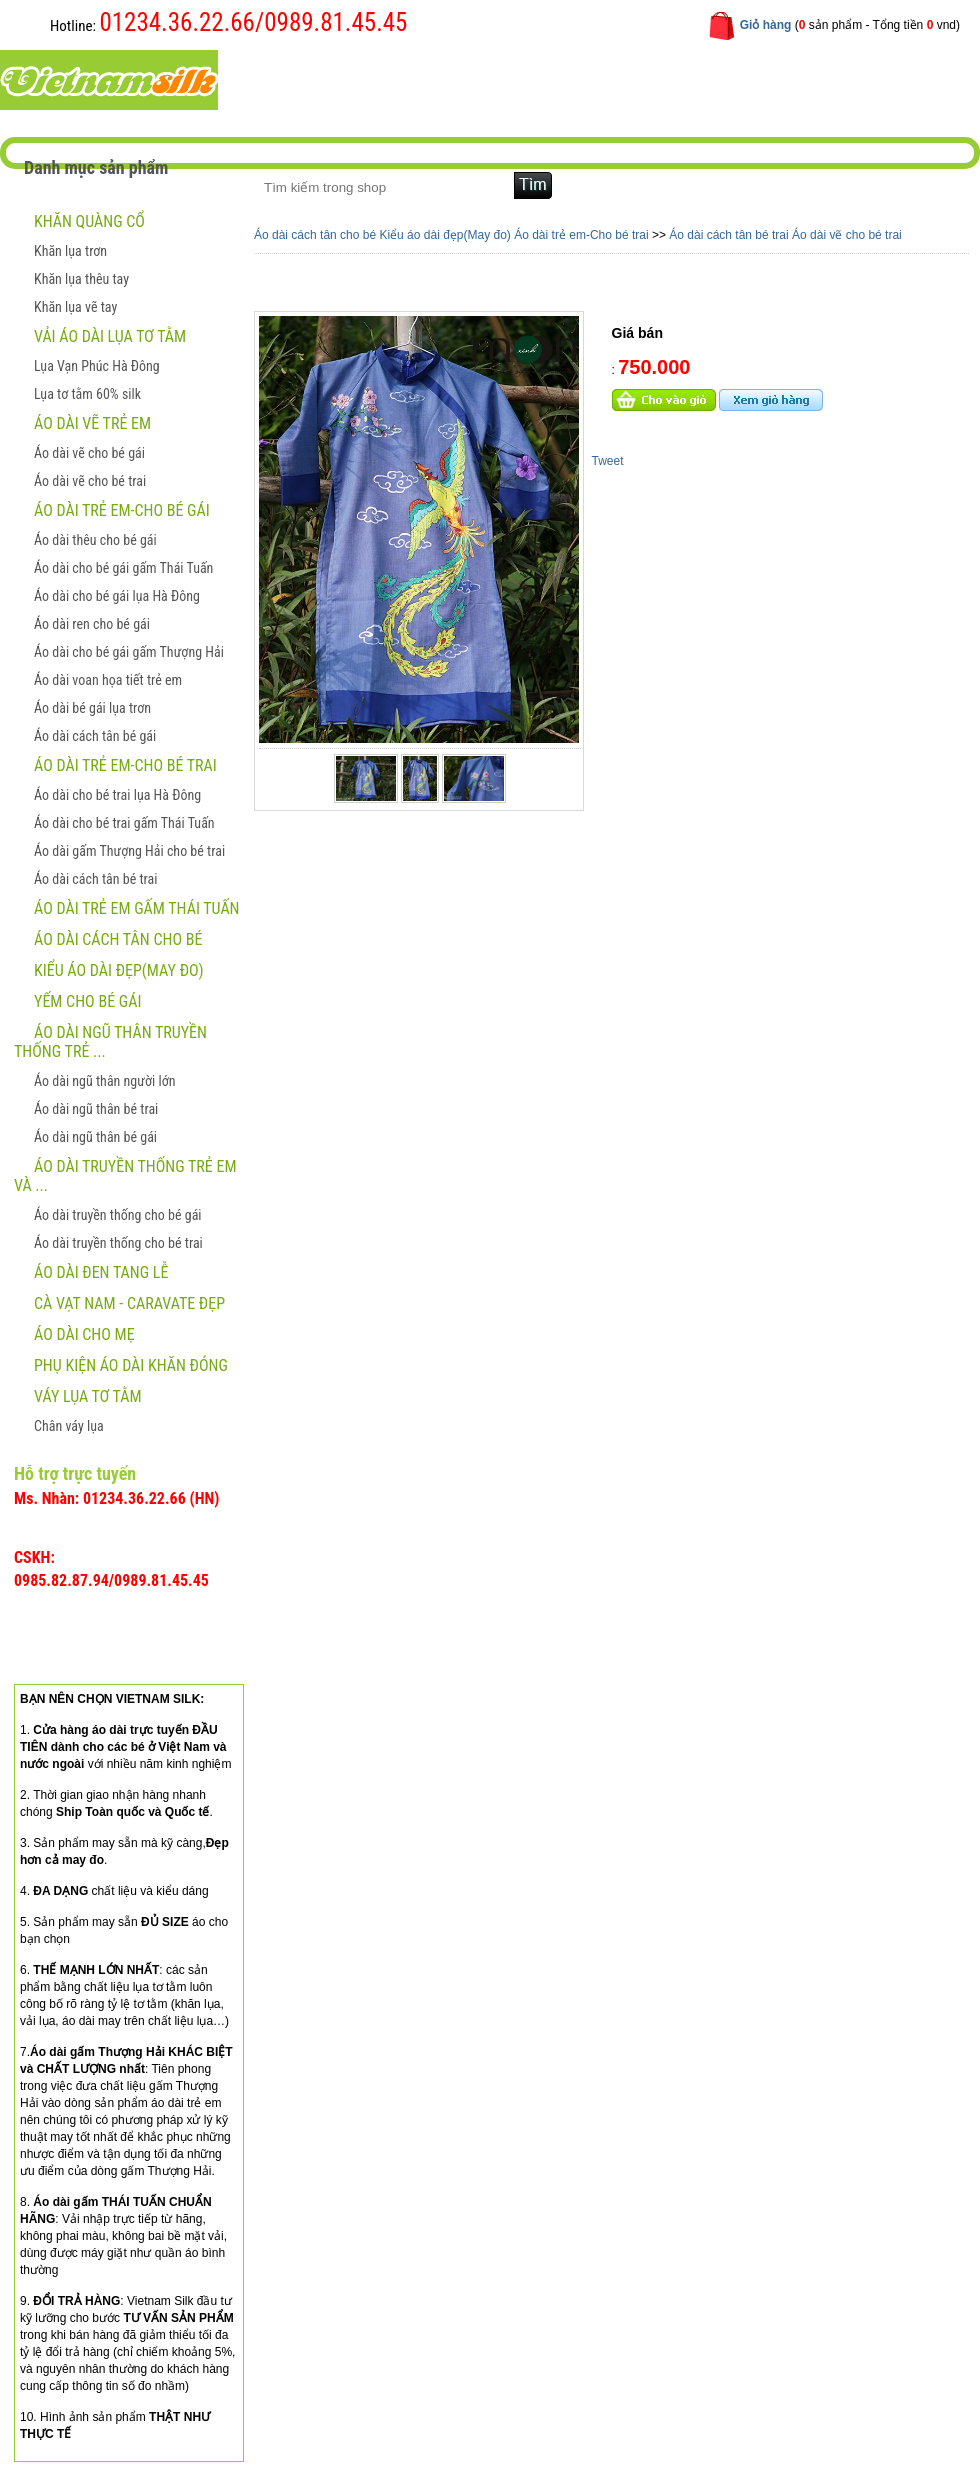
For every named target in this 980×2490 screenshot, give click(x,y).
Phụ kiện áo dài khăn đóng (131, 1365)
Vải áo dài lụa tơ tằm (110, 336)
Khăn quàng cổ (89, 221)
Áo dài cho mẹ (84, 1334)
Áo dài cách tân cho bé (118, 939)
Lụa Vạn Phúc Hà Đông (97, 366)
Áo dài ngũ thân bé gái (95, 1137)
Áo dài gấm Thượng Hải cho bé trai (129, 851)
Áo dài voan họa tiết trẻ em (108, 680)
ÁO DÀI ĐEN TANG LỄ (101, 1272)
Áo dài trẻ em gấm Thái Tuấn (137, 908)
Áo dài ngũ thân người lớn (104, 1081)
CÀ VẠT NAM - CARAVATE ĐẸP (129, 1303)
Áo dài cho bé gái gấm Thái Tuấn (123, 568)
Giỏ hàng (766, 25)
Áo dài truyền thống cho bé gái (118, 1215)
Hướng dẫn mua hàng (546, 78)
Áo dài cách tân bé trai (96, 879)
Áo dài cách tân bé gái (95, 736)
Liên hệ (668, 78)
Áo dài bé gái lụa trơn (92, 708)
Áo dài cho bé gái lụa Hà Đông (117, 596)
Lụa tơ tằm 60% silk (87, 394)
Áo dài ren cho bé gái (92, 624)
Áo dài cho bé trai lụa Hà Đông (117, 795)
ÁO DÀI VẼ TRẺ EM (92, 423)
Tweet (608, 461)
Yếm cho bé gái (87, 1001)
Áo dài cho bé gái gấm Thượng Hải (129, 652)
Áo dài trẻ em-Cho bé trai (125, 765)
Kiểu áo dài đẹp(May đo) (119, 970)
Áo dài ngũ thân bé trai (96, 1109)
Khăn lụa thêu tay (81, 279)
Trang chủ (299, 78)
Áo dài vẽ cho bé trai (90, 481)
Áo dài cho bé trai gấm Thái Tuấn (124, 823)
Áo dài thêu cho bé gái (95, 540)
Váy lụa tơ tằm (88, 1396)
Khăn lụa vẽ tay (75, 307)
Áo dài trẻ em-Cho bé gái (122, 510)
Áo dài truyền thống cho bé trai (118, 1243)
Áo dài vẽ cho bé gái (89, 453)
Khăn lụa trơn (70, 251)
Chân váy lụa (69, 1426)
